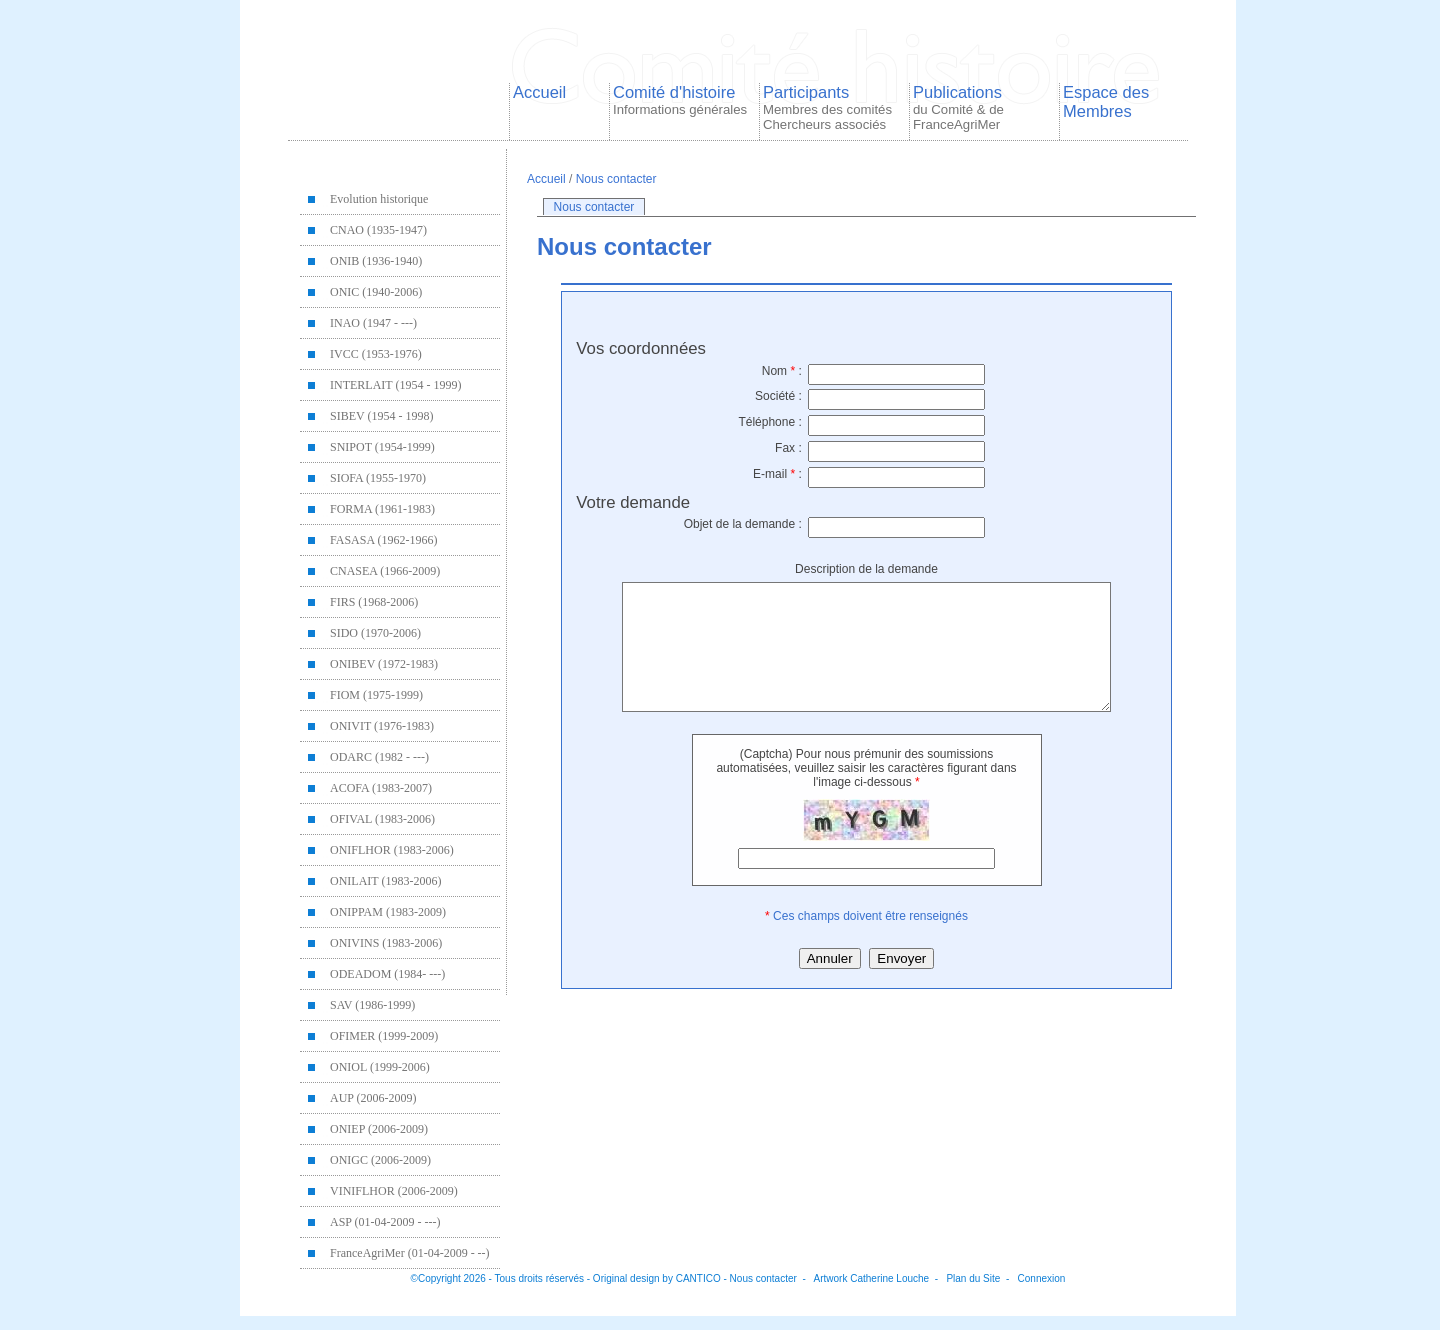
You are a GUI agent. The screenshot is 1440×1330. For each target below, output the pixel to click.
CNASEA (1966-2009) (385, 571)
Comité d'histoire (680, 100)
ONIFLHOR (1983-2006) (392, 850)
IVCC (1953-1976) (376, 354)
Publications (958, 107)
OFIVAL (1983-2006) (382, 819)
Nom (782, 371)
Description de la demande (866, 569)
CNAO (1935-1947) (378, 230)
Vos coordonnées (641, 348)
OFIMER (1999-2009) (384, 1036)
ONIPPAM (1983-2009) (388, 912)
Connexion (1042, 1278)
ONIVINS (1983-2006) (386, 943)
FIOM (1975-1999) (376, 695)
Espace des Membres (1106, 101)
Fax (788, 448)
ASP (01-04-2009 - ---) (385, 1222)
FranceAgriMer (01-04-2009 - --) (410, 1253)
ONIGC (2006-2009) (380, 1160)
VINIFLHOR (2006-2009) (394, 1191)
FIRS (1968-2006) (374, 602)
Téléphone (769, 422)
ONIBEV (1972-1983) (384, 664)
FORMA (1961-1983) (382, 509)
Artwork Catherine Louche (872, 1278)
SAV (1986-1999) (372, 1005)
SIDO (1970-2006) (375, 633)
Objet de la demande (743, 524)
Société (778, 396)
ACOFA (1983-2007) (381, 788)
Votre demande (633, 502)
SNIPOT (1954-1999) (382, 447)
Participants (827, 107)
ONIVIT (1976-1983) (382, 726)
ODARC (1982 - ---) (379, 757)
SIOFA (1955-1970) (378, 478)
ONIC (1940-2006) (376, 292)
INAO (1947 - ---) (373, 323)
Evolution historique (379, 199)
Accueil (539, 92)
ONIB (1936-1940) (376, 261)
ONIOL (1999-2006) (380, 1067)
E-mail (777, 474)
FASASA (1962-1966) (383, 540)
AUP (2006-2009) (373, 1098)
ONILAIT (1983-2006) (385, 881)
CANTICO (698, 1278)
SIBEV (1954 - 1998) (381, 416)
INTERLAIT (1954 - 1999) (395, 385)
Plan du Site (973, 1278)
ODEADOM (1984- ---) (387, 974)
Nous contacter (616, 179)
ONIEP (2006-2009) (379, 1129)
